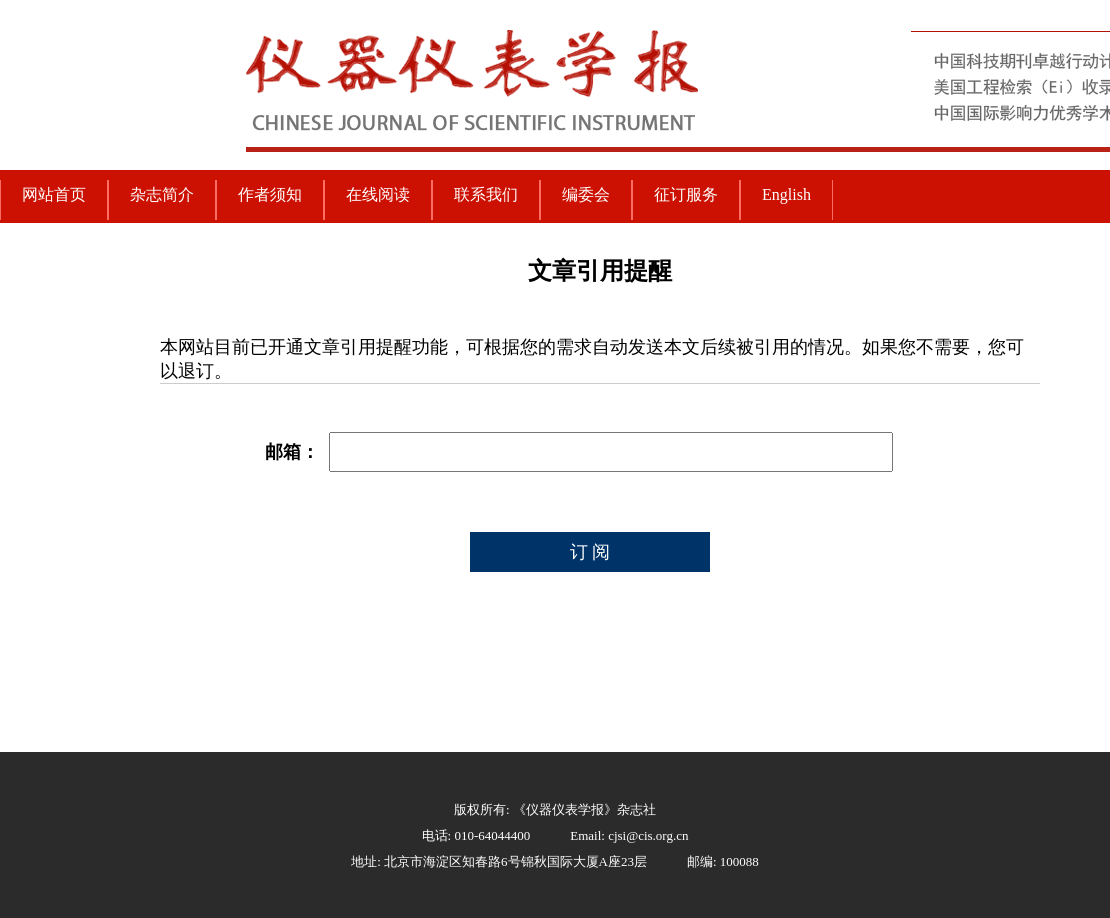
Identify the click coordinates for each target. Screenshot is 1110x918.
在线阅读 (378, 194)
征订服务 (686, 194)
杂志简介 (162, 194)
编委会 (586, 194)
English (786, 194)
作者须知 (270, 194)
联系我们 (486, 194)
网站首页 (54, 194)
